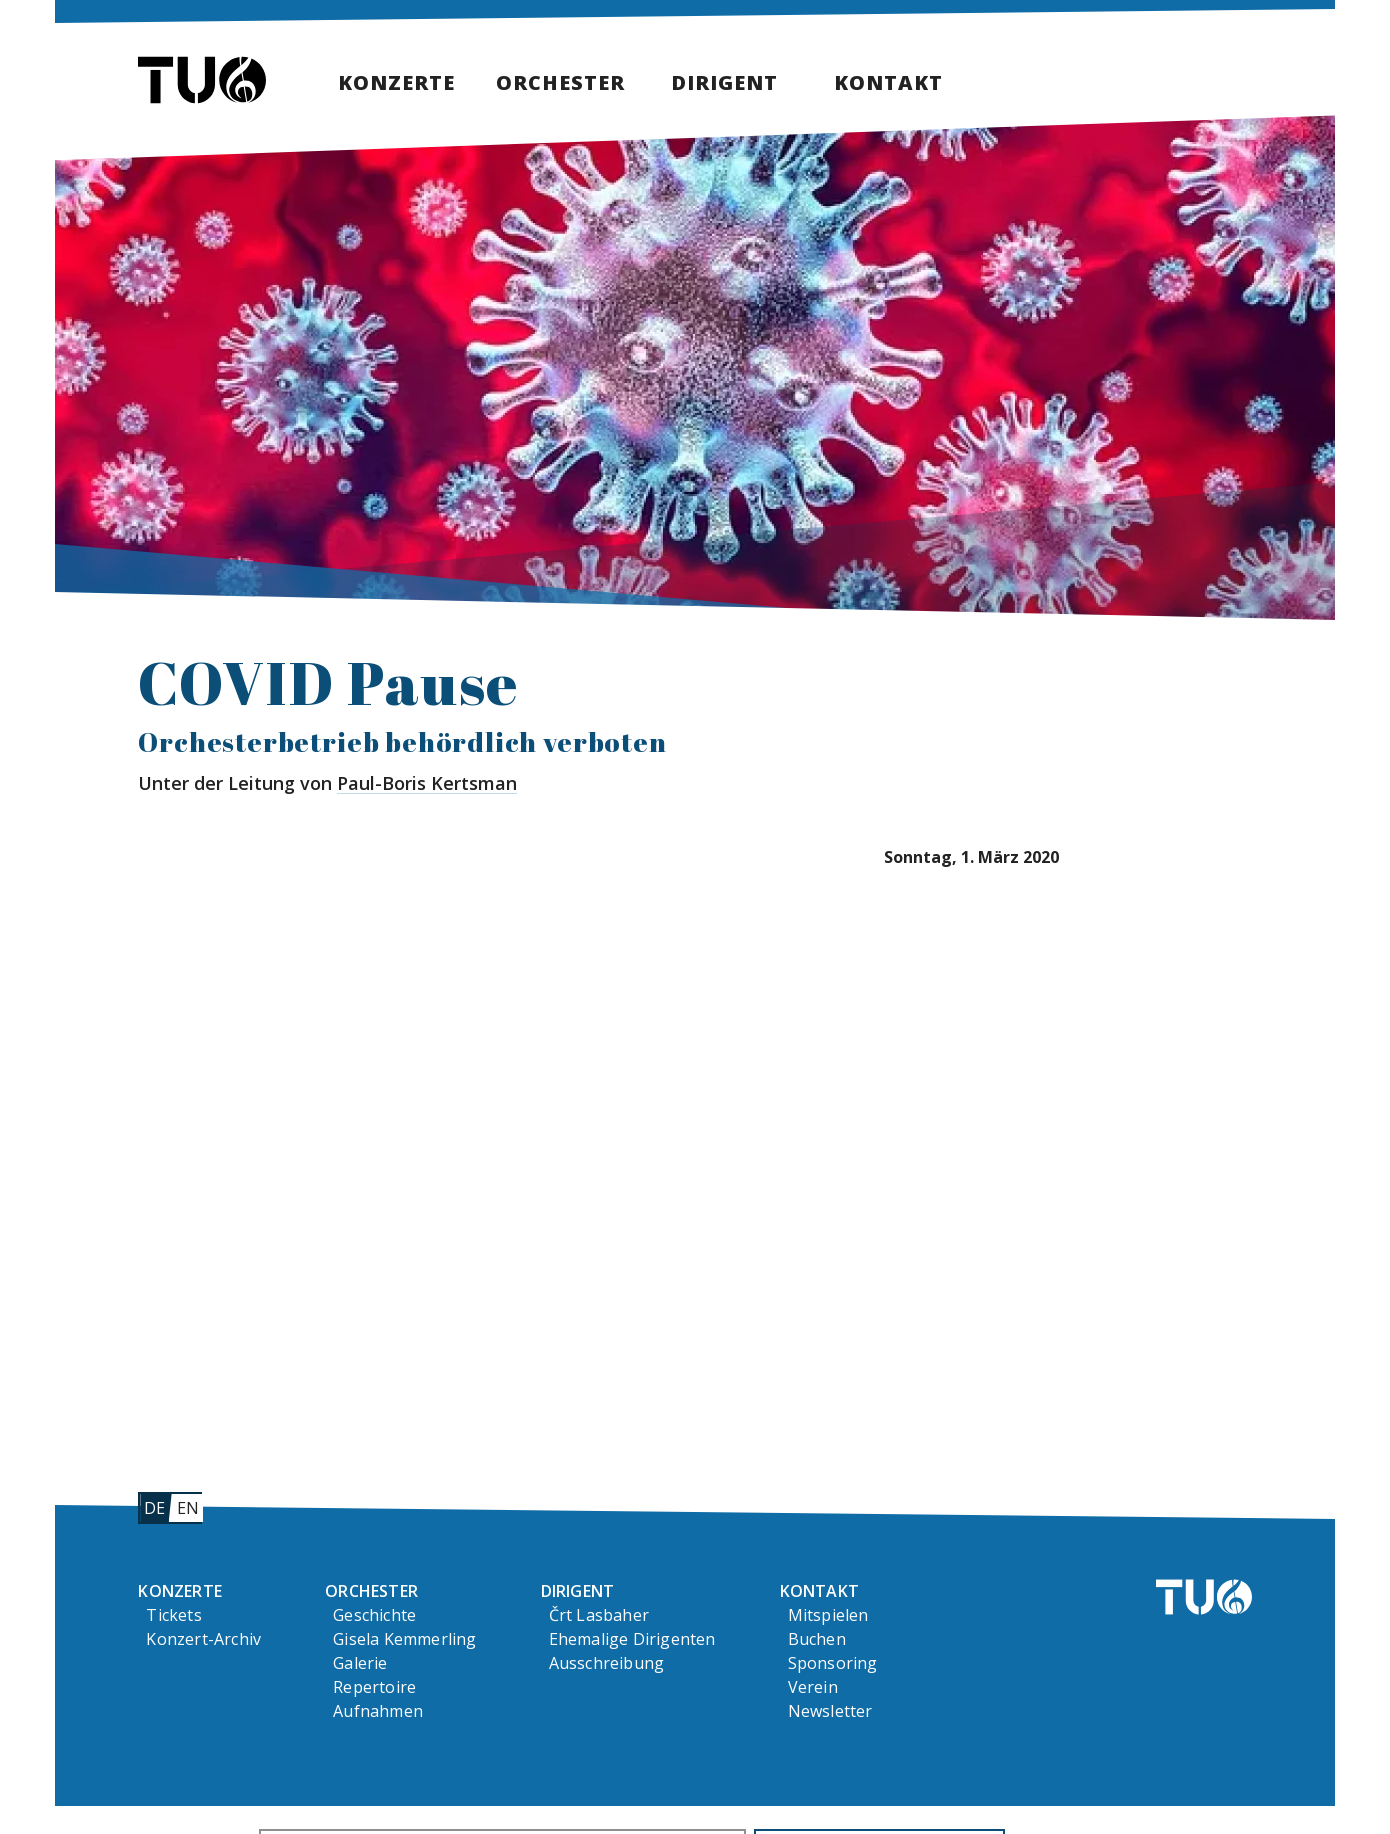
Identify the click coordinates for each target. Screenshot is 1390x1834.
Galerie (360, 1663)
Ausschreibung (607, 1663)
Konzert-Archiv (203, 1639)
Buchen (817, 1639)
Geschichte (374, 1615)
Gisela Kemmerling (404, 1639)
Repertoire (374, 1687)
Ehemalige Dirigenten (632, 1639)
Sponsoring (833, 1663)
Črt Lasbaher (599, 1615)
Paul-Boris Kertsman (427, 783)
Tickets (173, 1615)
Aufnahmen (378, 1711)
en (188, 1508)
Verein (813, 1687)
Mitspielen (828, 1615)
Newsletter (830, 1711)
